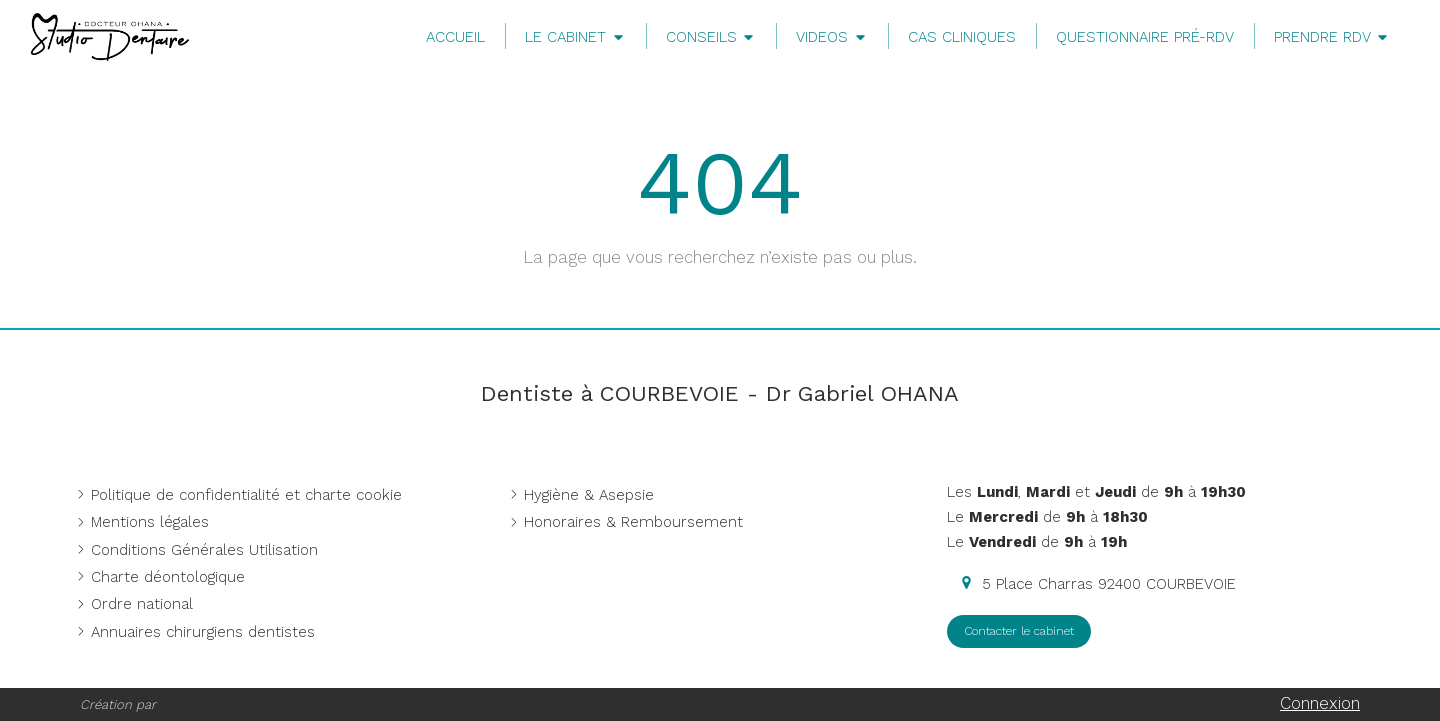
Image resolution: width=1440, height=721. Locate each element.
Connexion (1320, 703)
